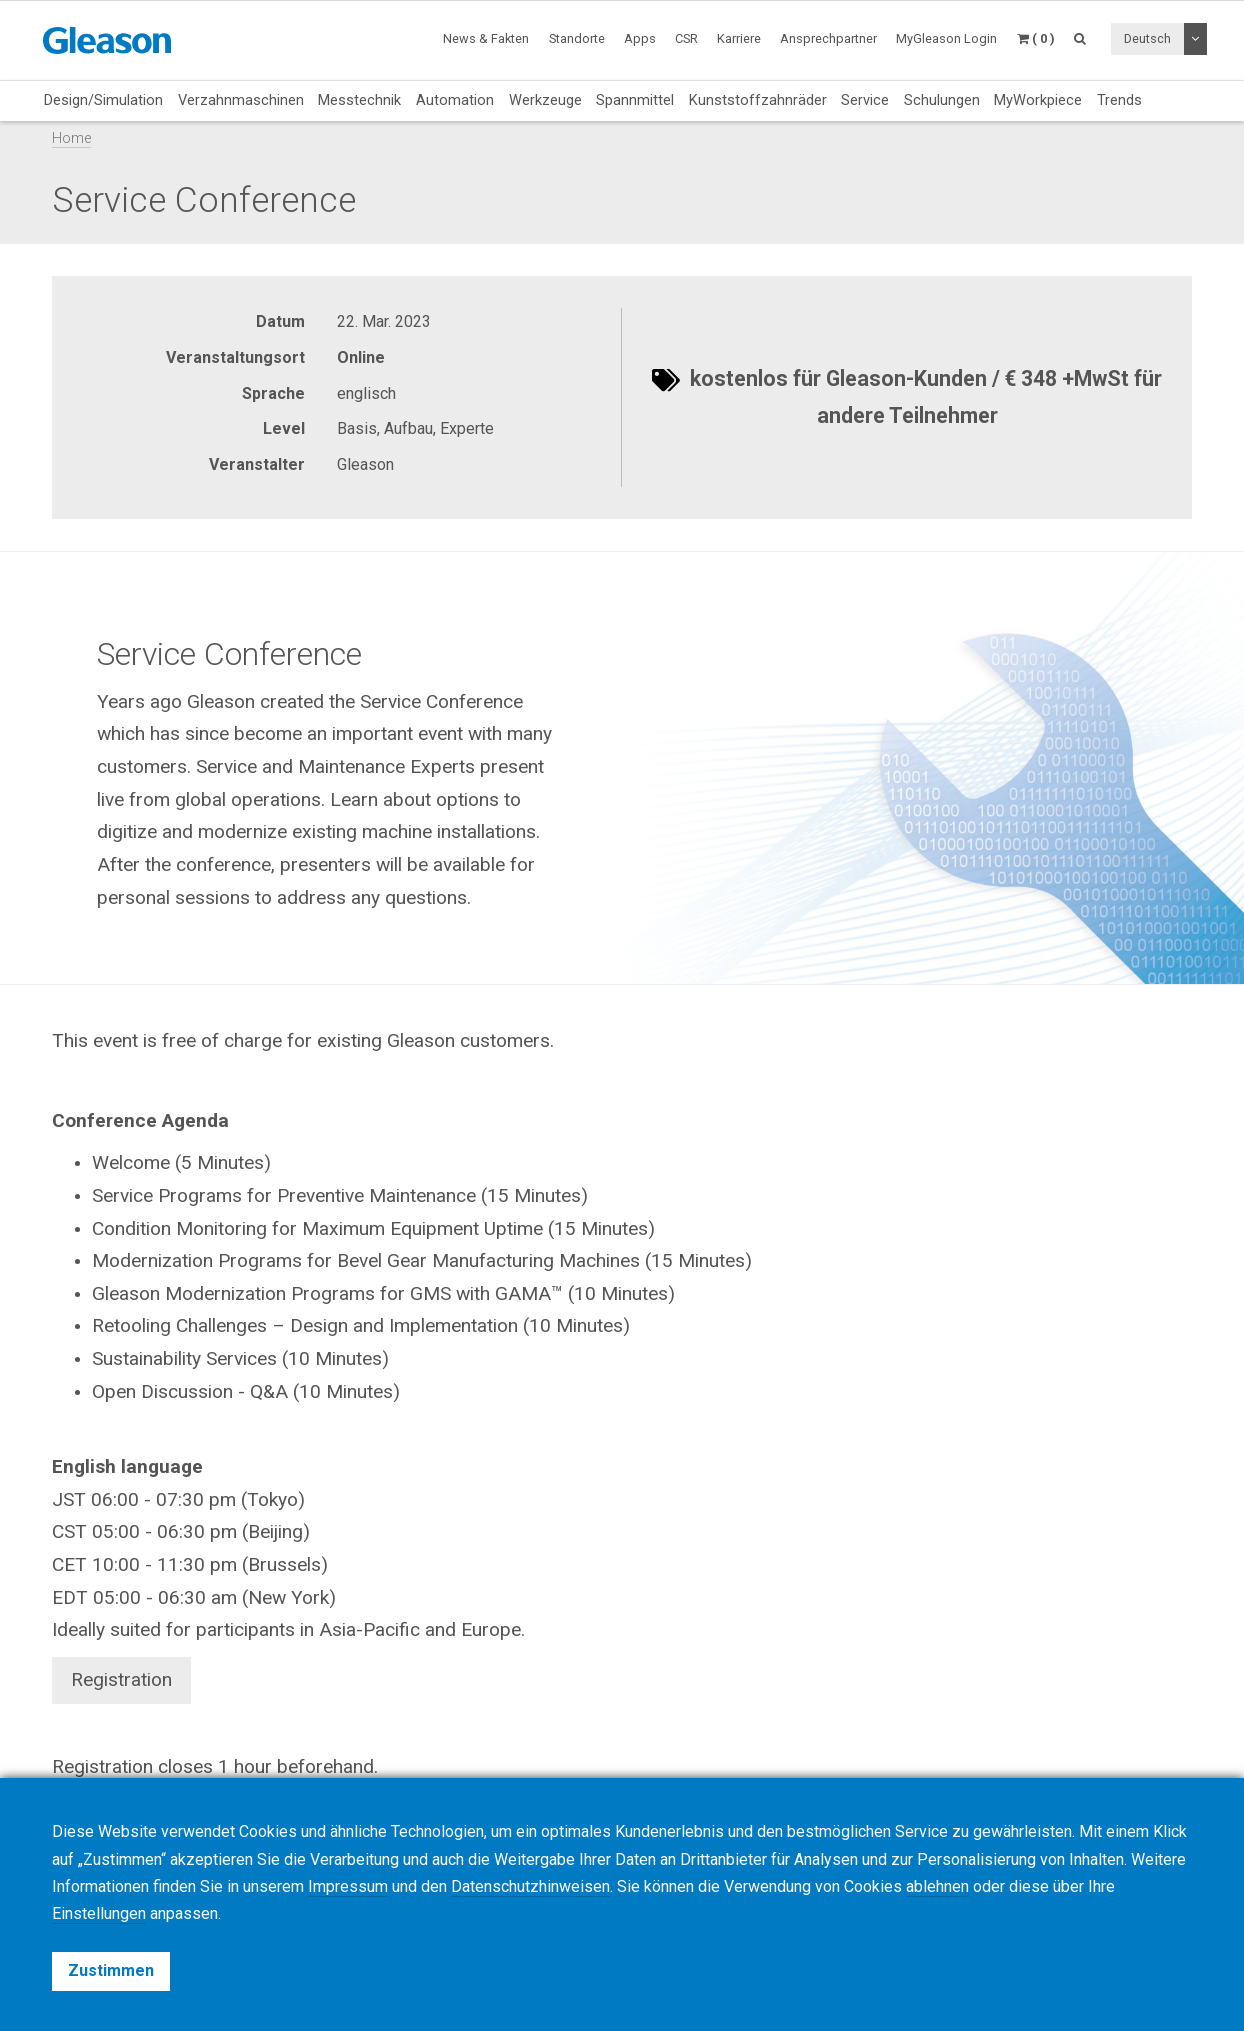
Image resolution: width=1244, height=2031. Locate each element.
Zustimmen (111, 1970)
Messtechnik (359, 100)
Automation (455, 100)
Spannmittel (635, 100)
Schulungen (942, 100)
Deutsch (1147, 38)
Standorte (577, 38)
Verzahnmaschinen (241, 100)
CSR (686, 38)
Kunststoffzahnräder (758, 100)
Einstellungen (99, 1913)
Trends (1119, 100)
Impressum (348, 1886)
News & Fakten (486, 38)
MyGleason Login (946, 38)
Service (865, 100)
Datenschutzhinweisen (530, 1886)
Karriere (739, 38)
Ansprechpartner (828, 38)
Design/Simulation (103, 100)
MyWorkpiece (1038, 100)
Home (71, 138)
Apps (640, 38)
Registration (121, 1679)
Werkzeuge (545, 100)
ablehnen (937, 1886)
